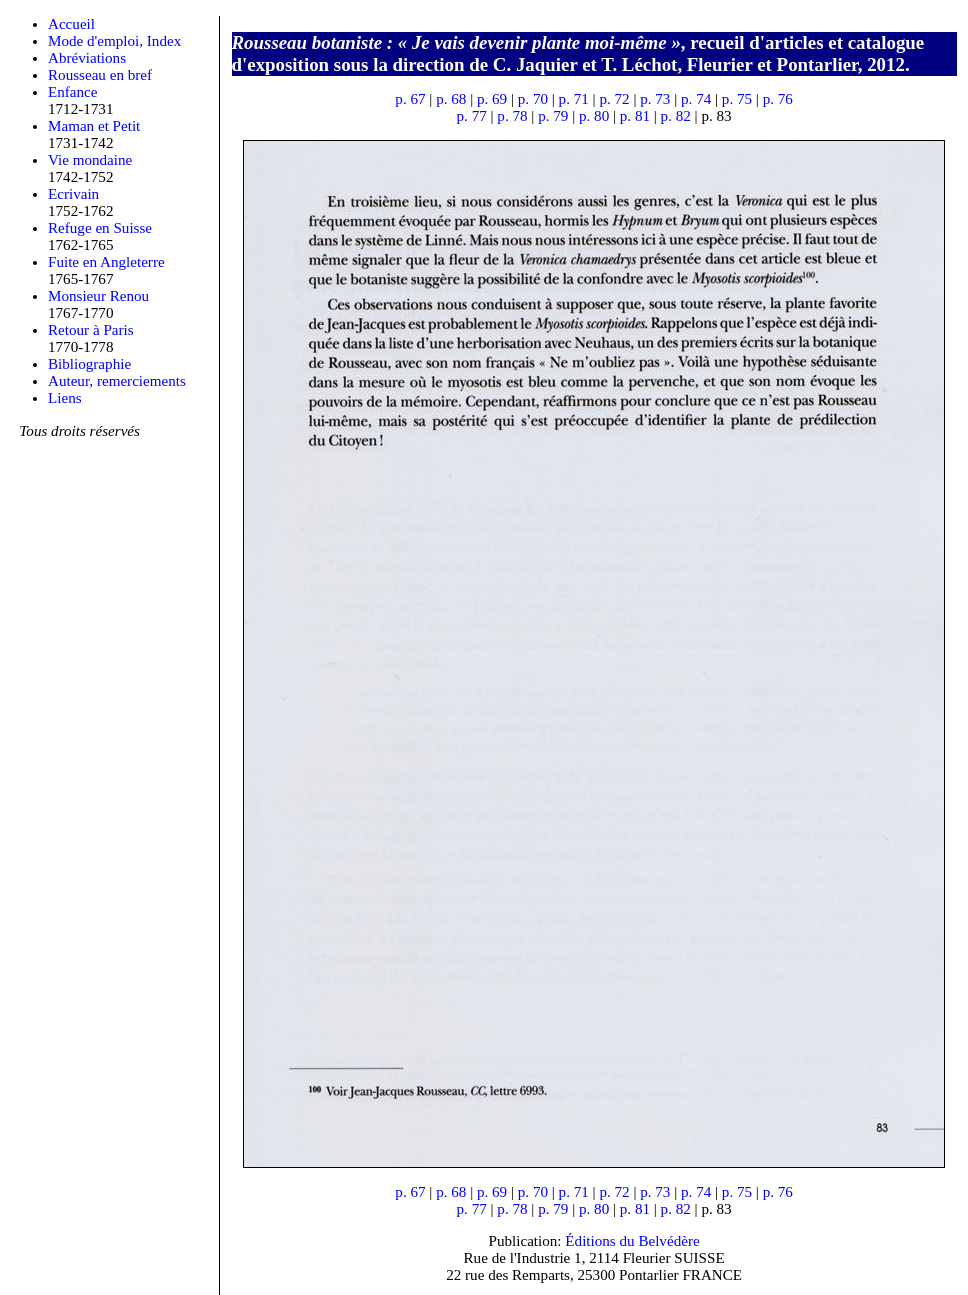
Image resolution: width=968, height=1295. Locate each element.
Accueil (71, 24)
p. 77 (472, 116)
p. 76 (778, 99)
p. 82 (676, 116)
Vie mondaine (90, 160)
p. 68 (451, 99)
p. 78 (512, 116)
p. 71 (574, 99)
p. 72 (614, 99)
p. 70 (533, 99)
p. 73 (655, 99)
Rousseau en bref (100, 75)
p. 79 (553, 116)
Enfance (73, 92)
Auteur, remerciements (117, 381)
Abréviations (87, 58)
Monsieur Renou (98, 296)
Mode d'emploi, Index (114, 41)
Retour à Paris (91, 330)
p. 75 (737, 99)
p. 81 (635, 116)
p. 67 (410, 99)
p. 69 (492, 99)
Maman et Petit (94, 126)
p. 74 (696, 99)
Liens (65, 398)
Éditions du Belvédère (632, 1241)
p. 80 (594, 116)
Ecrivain (73, 194)
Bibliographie (89, 364)
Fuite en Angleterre (106, 262)
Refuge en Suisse (100, 228)
